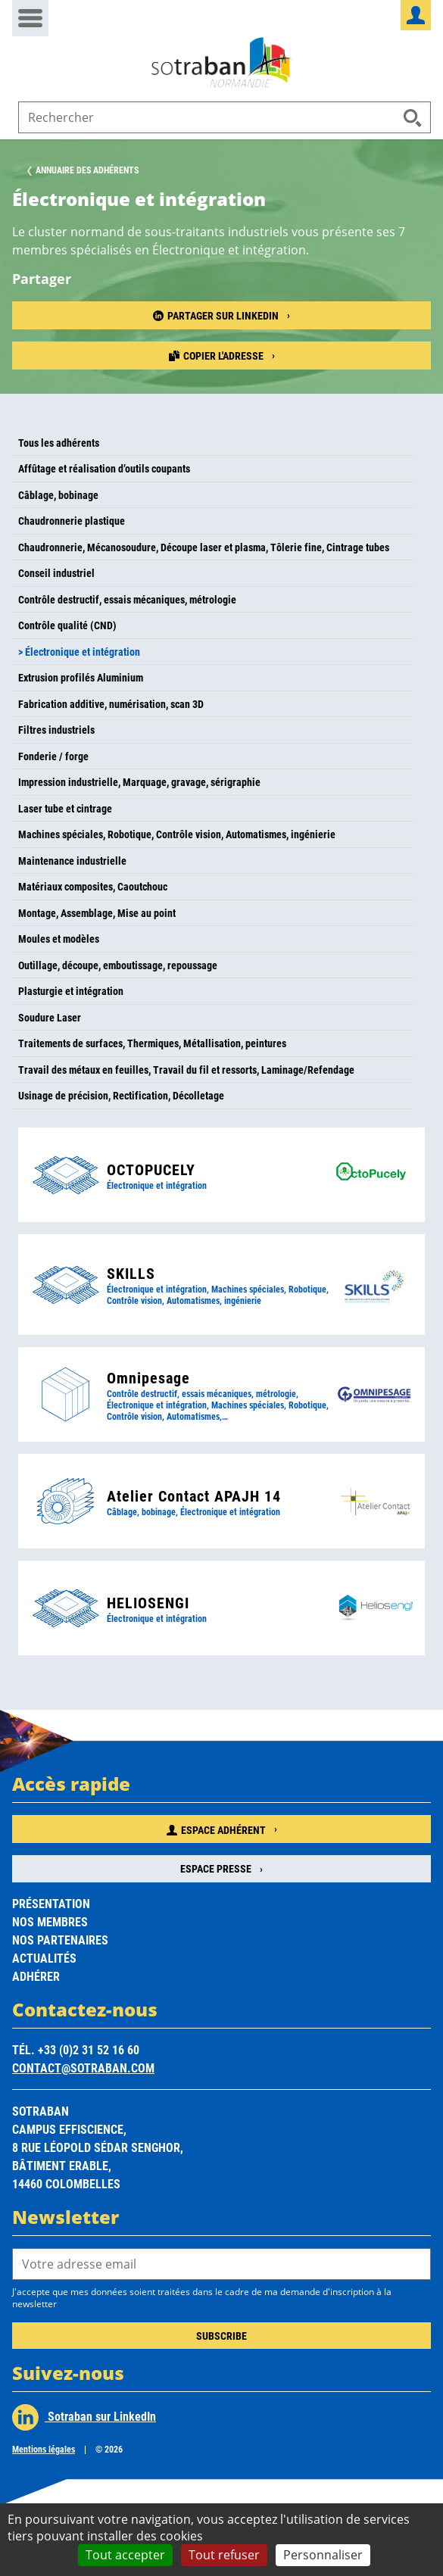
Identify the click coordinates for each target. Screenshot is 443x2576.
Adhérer (36, 1976)
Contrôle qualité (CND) (67, 625)
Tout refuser (224, 2554)
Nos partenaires (60, 1940)
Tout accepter (125, 2554)
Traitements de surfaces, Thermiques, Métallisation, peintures (152, 1043)
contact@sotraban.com (83, 2067)
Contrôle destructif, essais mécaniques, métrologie (127, 599)
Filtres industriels (56, 729)
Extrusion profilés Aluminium (80, 677)
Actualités (44, 1958)
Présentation (51, 1903)
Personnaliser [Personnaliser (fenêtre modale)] (323, 2554)
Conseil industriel (56, 573)
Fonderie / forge (53, 756)
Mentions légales (43, 2449)
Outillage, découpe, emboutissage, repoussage (117, 965)
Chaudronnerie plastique (71, 520)
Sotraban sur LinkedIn (84, 2417)
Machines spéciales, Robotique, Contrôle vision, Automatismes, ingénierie (176, 834)
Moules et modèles (58, 938)
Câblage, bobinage (58, 495)
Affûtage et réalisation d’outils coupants (104, 468)
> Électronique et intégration (79, 651)
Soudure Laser (49, 1017)
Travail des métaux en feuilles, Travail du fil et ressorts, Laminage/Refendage (186, 1069)
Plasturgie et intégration (70, 991)
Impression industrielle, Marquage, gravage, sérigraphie (139, 782)
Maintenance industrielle (72, 860)
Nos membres (50, 1921)
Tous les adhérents (58, 442)
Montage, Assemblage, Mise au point (97, 913)
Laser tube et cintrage (65, 808)
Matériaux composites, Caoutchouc (92, 886)
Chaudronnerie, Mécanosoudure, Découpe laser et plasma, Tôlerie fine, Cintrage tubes (203, 547)
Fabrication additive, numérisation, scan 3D (111, 704)
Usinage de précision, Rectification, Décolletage (121, 1095)
